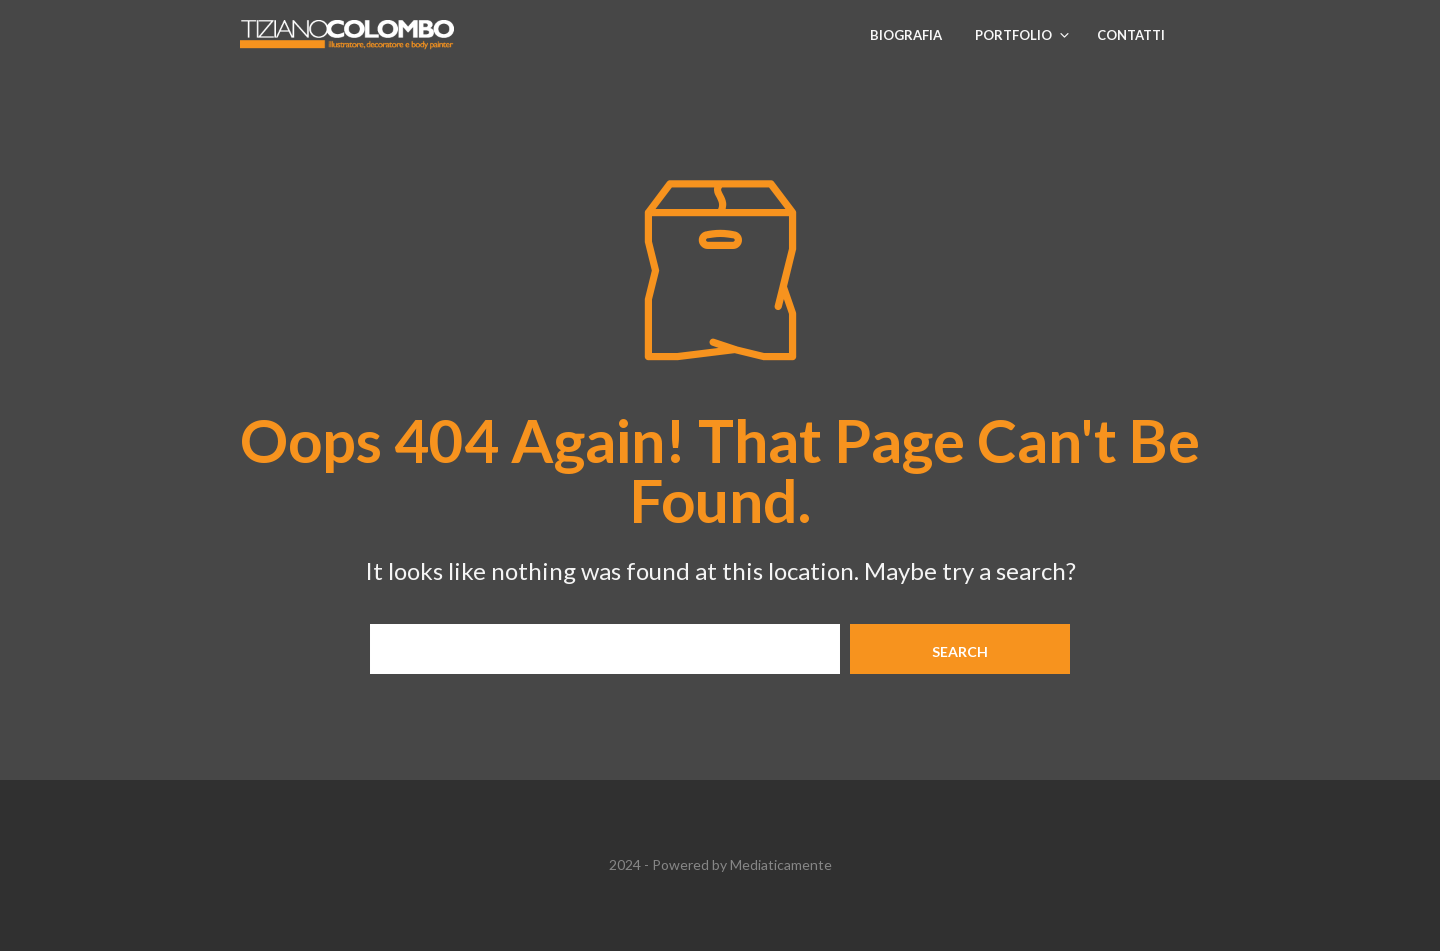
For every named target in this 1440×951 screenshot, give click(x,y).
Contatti (1131, 35)
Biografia (906, 35)
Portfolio (1013, 35)
